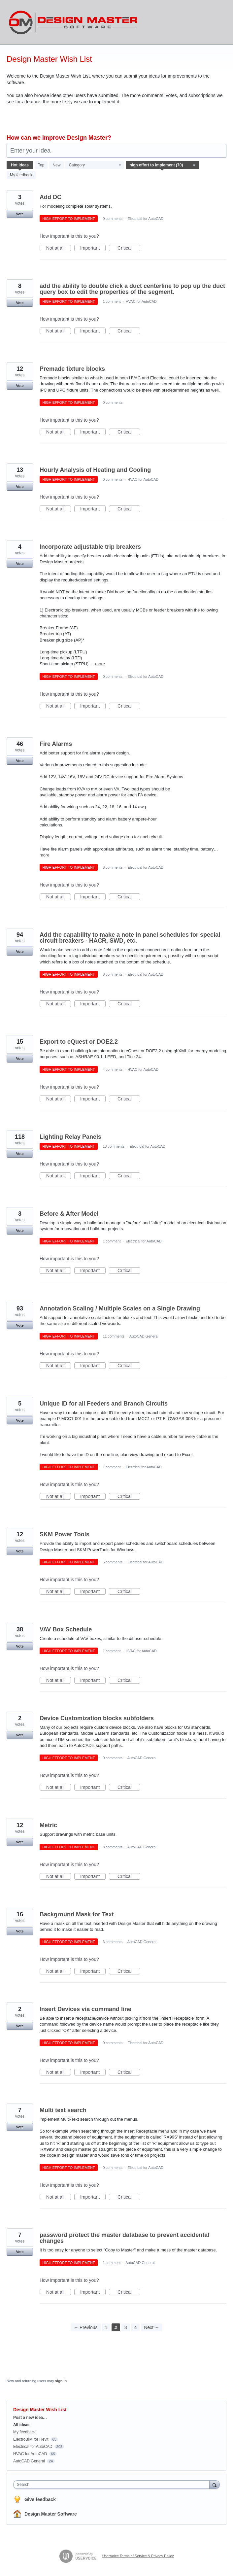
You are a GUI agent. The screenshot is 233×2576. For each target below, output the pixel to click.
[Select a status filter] (162, 165)
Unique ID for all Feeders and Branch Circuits (104, 1403)
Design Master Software (50, 2514)
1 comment (111, 301)
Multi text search (63, 2110)
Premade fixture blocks (72, 369)
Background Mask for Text (77, 1914)
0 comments (112, 219)
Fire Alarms (56, 744)
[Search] (214, 2484)
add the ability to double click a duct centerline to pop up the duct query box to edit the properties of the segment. (132, 289)
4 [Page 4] (135, 2327)
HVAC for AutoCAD (141, 301)
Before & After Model (69, 1213)
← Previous (85, 2327)
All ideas (21, 2424)
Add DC (50, 197)
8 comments (112, 974)
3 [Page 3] (125, 2327)
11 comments (113, 1336)
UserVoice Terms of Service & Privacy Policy (138, 2556)
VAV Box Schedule (66, 1629)
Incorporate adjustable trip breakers (90, 546)
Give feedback (40, 2499)
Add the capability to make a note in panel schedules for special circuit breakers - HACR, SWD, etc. (130, 937)
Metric (48, 1825)
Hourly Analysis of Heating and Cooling (95, 470)
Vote (19, 214)
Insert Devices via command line (85, 2009)
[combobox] (113, 2484)
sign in (61, 2381)
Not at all (58, 248)
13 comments (113, 1146)
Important (93, 248)
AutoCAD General (143, 1336)
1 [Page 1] (106, 2327)
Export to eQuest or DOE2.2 (79, 1041)
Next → (151, 2327)
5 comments (112, 1562)
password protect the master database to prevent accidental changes (124, 2238)
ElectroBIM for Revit (31, 2439)
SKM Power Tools (64, 1534)
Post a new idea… (30, 2417)
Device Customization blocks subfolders (97, 1718)
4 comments (112, 1069)
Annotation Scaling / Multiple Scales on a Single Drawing (120, 1308)
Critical (128, 248)
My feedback (21, 175)
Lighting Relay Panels (70, 1136)
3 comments (112, 867)
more (100, 664)
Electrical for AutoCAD (145, 219)
